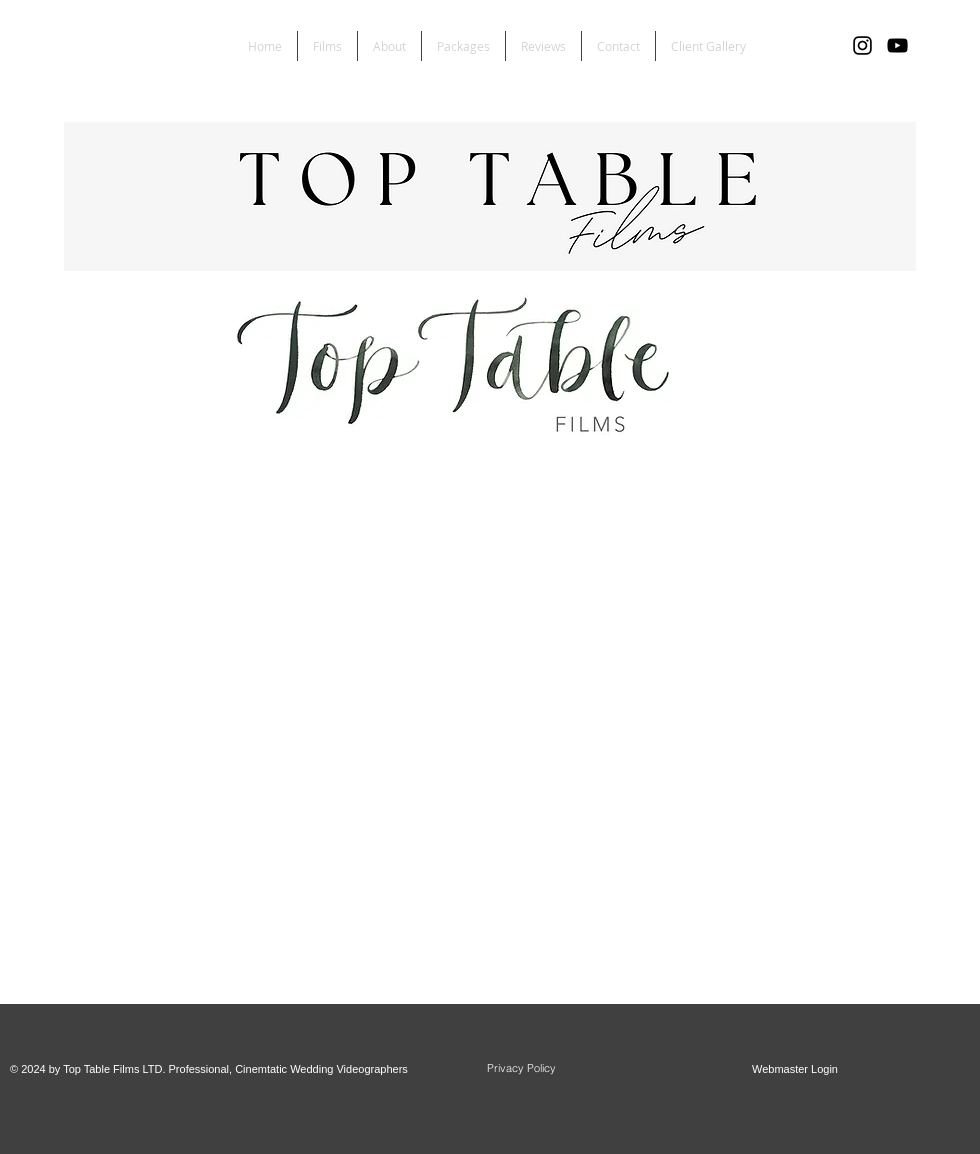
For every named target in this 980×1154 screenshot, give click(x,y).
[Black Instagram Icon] (862, 45)
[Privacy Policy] (521, 1069)
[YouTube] (897, 45)
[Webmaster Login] (795, 1070)
